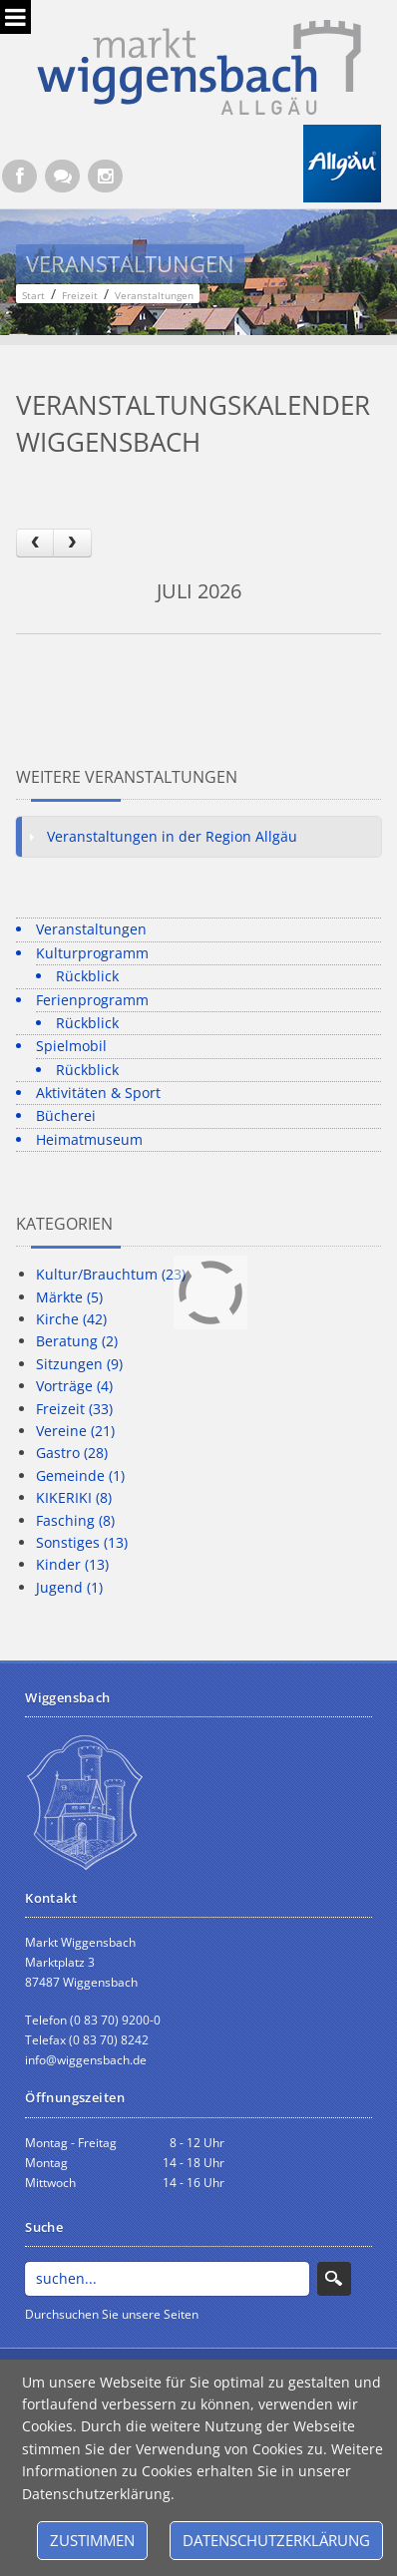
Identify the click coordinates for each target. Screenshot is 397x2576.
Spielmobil (71, 1045)
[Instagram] (105, 176)
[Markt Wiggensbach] (199, 65)
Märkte (69, 1297)
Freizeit (74, 1408)
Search (334, 2279)
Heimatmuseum (89, 1139)
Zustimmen (92, 2540)
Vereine (75, 1430)
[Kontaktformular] (62, 176)
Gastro (72, 1452)
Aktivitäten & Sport (98, 1092)
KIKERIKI (74, 1497)
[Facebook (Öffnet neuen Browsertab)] (19, 176)
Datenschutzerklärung (276, 2540)
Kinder (72, 1564)
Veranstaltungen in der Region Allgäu (172, 836)
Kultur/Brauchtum (111, 1274)
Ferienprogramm (92, 999)
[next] (72, 543)
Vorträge (74, 1385)
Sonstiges (82, 1542)
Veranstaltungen (91, 929)
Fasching (75, 1520)
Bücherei (66, 1115)
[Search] (167, 2279)
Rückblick (87, 975)
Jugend (69, 1587)
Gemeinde (80, 1475)
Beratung (77, 1340)
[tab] (198, 837)
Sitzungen (79, 1363)
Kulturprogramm (92, 952)
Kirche (71, 1318)
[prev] (35, 543)
